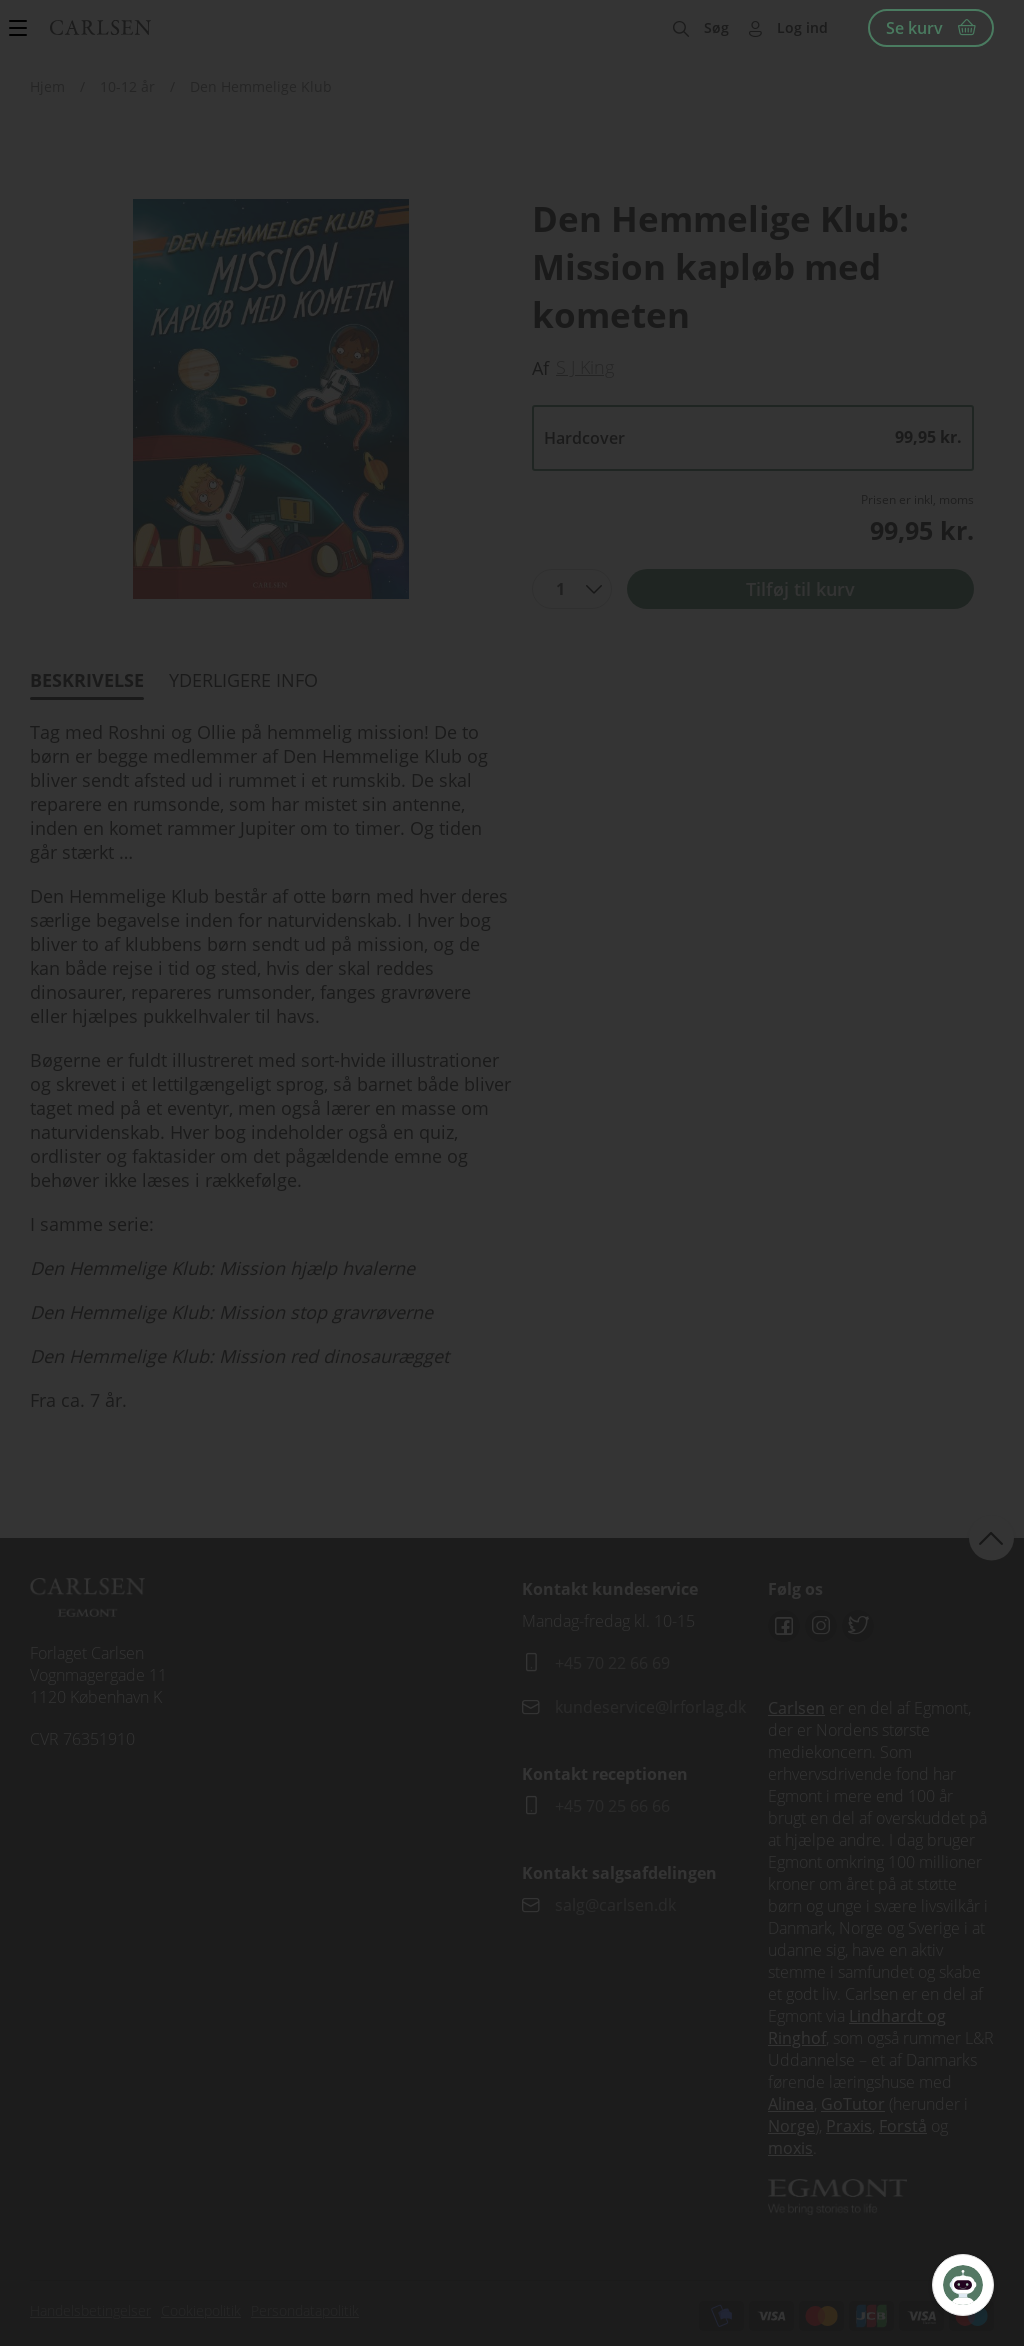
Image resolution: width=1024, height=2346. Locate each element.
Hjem (47, 86)
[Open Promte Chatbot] (963, 2285)
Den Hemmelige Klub (261, 86)
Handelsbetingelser (90, 2310)
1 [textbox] (560, 589)
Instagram (821, 1626)
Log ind (802, 27)
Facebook (784, 1626)
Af (540, 368)
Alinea (791, 2104)
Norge (791, 2126)
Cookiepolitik (201, 2310)
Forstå (903, 2126)
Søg (716, 27)
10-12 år (127, 86)
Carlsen (796, 1708)
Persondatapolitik (305, 2310)
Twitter (858, 1626)
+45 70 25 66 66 (612, 1806)
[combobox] (572, 589)
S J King (585, 367)
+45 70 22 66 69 (612, 1663)
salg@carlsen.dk (617, 1905)
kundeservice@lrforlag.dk (650, 1707)
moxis (790, 2148)
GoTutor (853, 2104)
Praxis (849, 2126)
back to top (991, 1537)
